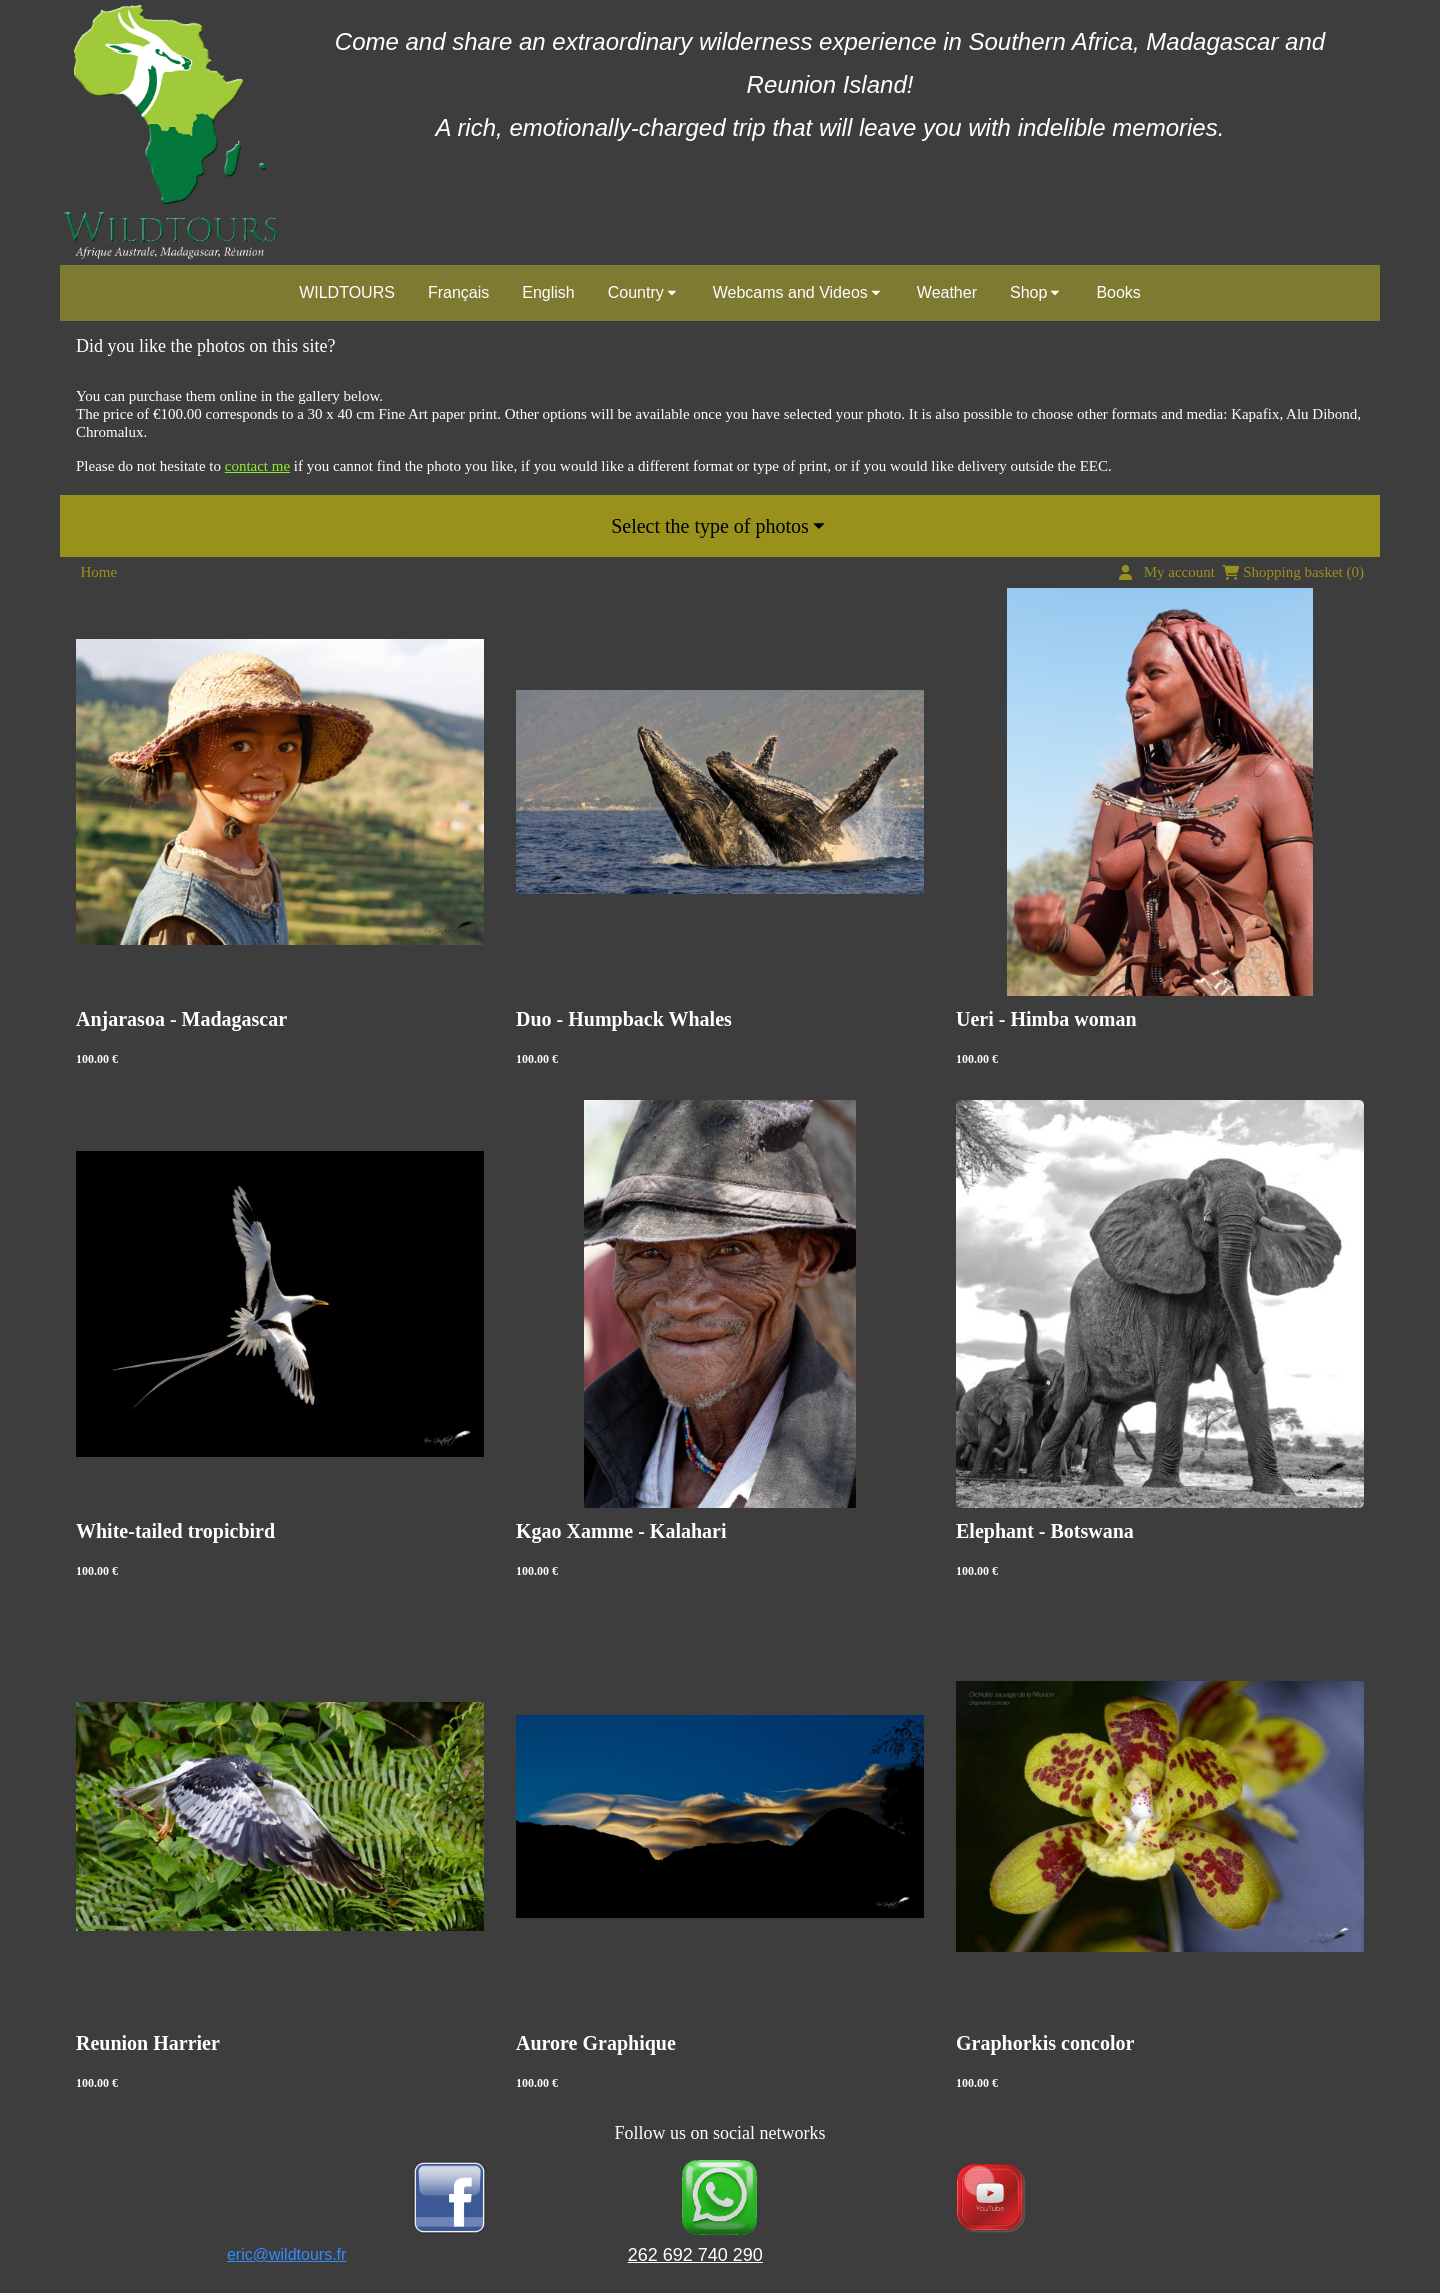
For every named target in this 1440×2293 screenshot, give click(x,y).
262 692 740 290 (695, 2255)
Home (99, 572)
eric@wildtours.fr (286, 2254)
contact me (257, 466)
